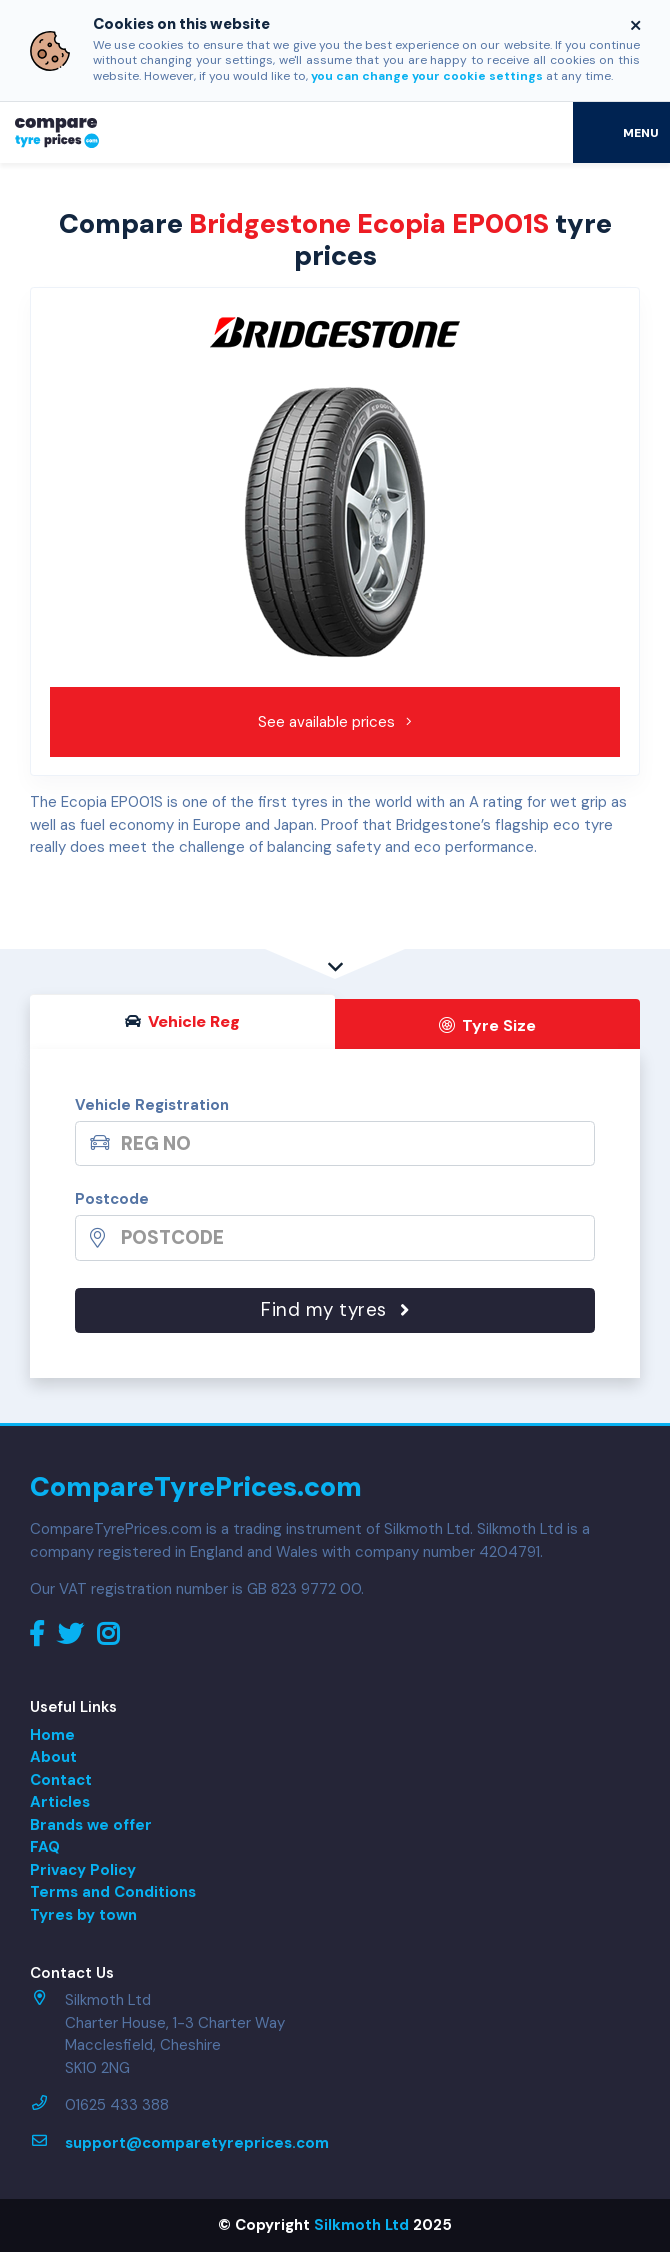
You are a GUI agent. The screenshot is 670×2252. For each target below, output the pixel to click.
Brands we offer (91, 1825)
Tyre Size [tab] (488, 1025)
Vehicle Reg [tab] (183, 1021)
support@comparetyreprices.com (197, 2143)
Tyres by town (83, 1915)
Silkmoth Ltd (361, 2225)
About (53, 1757)
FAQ (45, 1847)
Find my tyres (335, 1309)
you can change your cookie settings (427, 76)
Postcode (112, 1199)
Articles (60, 1802)
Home (52, 1735)
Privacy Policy (83, 1870)
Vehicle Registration (152, 1105)
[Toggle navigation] (621, 132)
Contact (61, 1780)
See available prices (335, 722)
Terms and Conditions (113, 1892)
